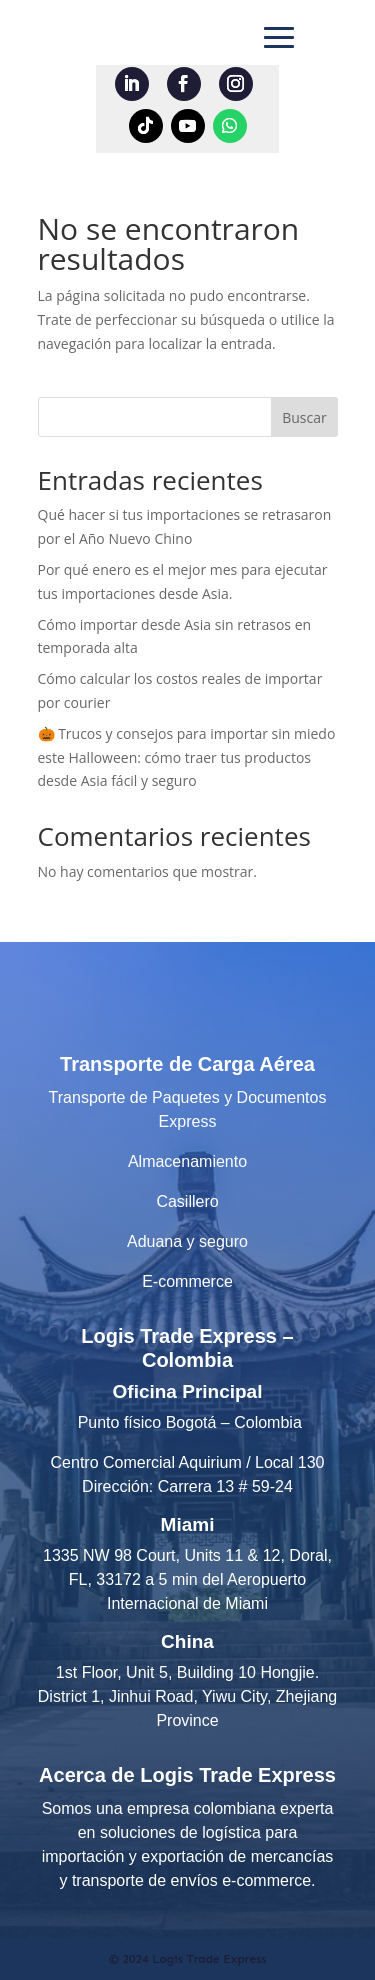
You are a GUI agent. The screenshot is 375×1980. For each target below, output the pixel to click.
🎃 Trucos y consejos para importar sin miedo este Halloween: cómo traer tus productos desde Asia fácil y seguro (187, 757)
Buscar (304, 417)
